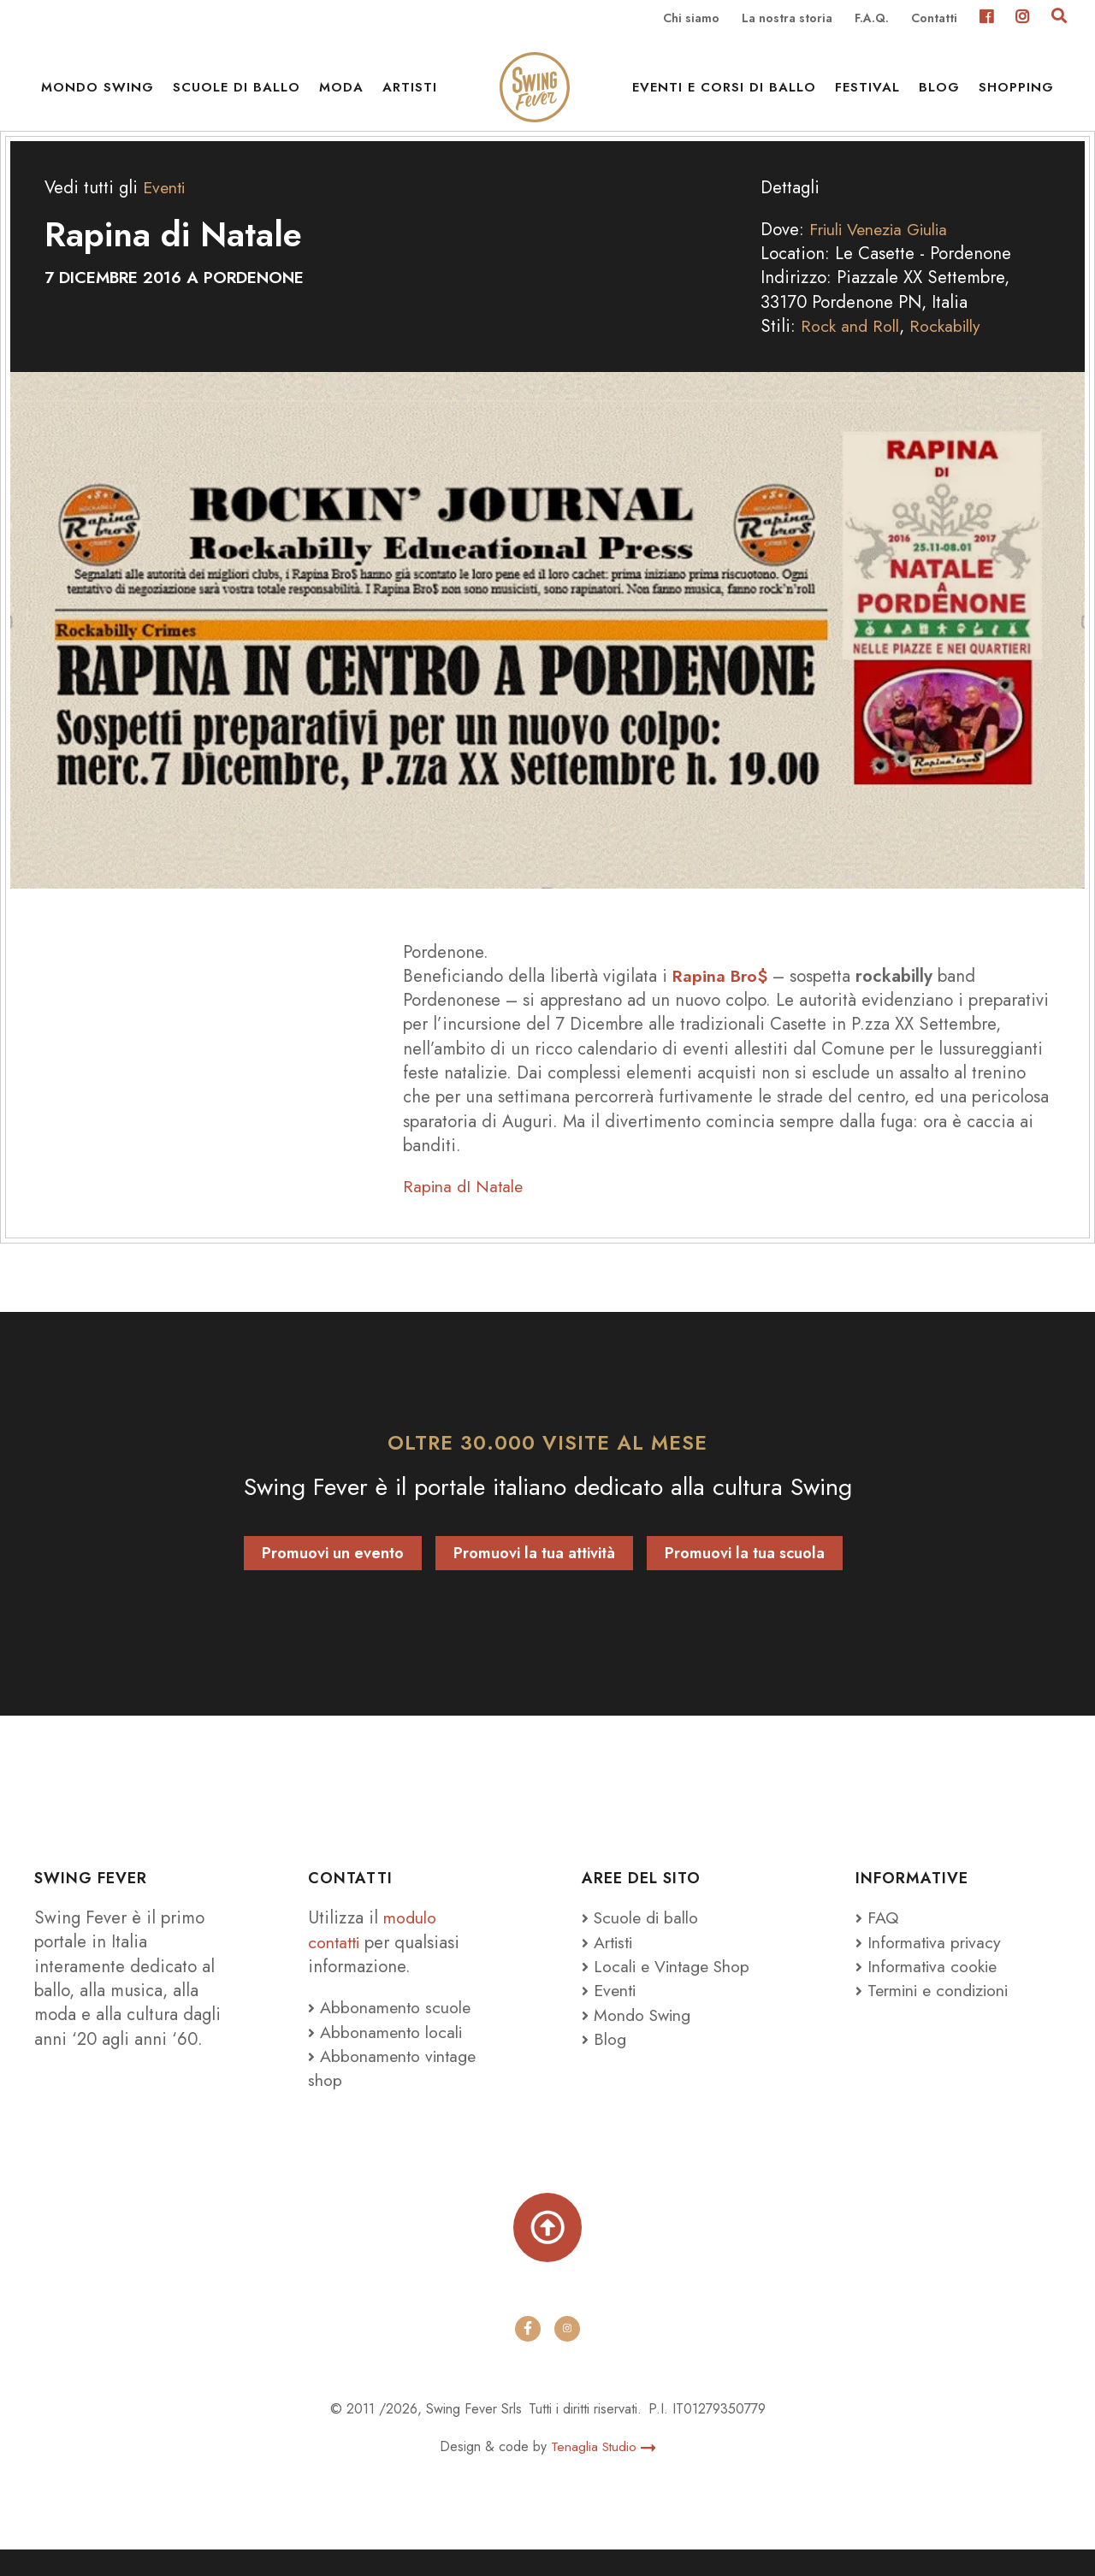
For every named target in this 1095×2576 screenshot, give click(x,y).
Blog (939, 94)
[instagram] (567, 2354)
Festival (867, 94)
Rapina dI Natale (466, 1209)
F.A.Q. (872, 18)
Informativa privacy (932, 1964)
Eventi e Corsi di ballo (724, 94)
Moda (341, 94)
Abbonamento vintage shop (396, 2090)
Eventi (166, 210)
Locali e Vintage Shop (677, 1988)
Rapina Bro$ (721, 998)
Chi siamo (691, 18)
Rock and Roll (852, 349)
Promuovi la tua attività (534, 1576)
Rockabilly (951, 349)
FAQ (877, 1940)
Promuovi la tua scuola (745, 1576)
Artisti (409, 94)
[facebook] (528, 2354)
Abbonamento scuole (392, 2030)
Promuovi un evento (333, 1576)
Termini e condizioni (939, 2013)
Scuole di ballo (236, 94)
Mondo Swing (97, 94)
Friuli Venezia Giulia (886, 252)
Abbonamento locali (389, 2054)
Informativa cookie (930, 1988)
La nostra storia (787, 18)
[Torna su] (547, 2252)
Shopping (1016, 94)
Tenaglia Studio (603, 2473)
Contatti (934, 18)
